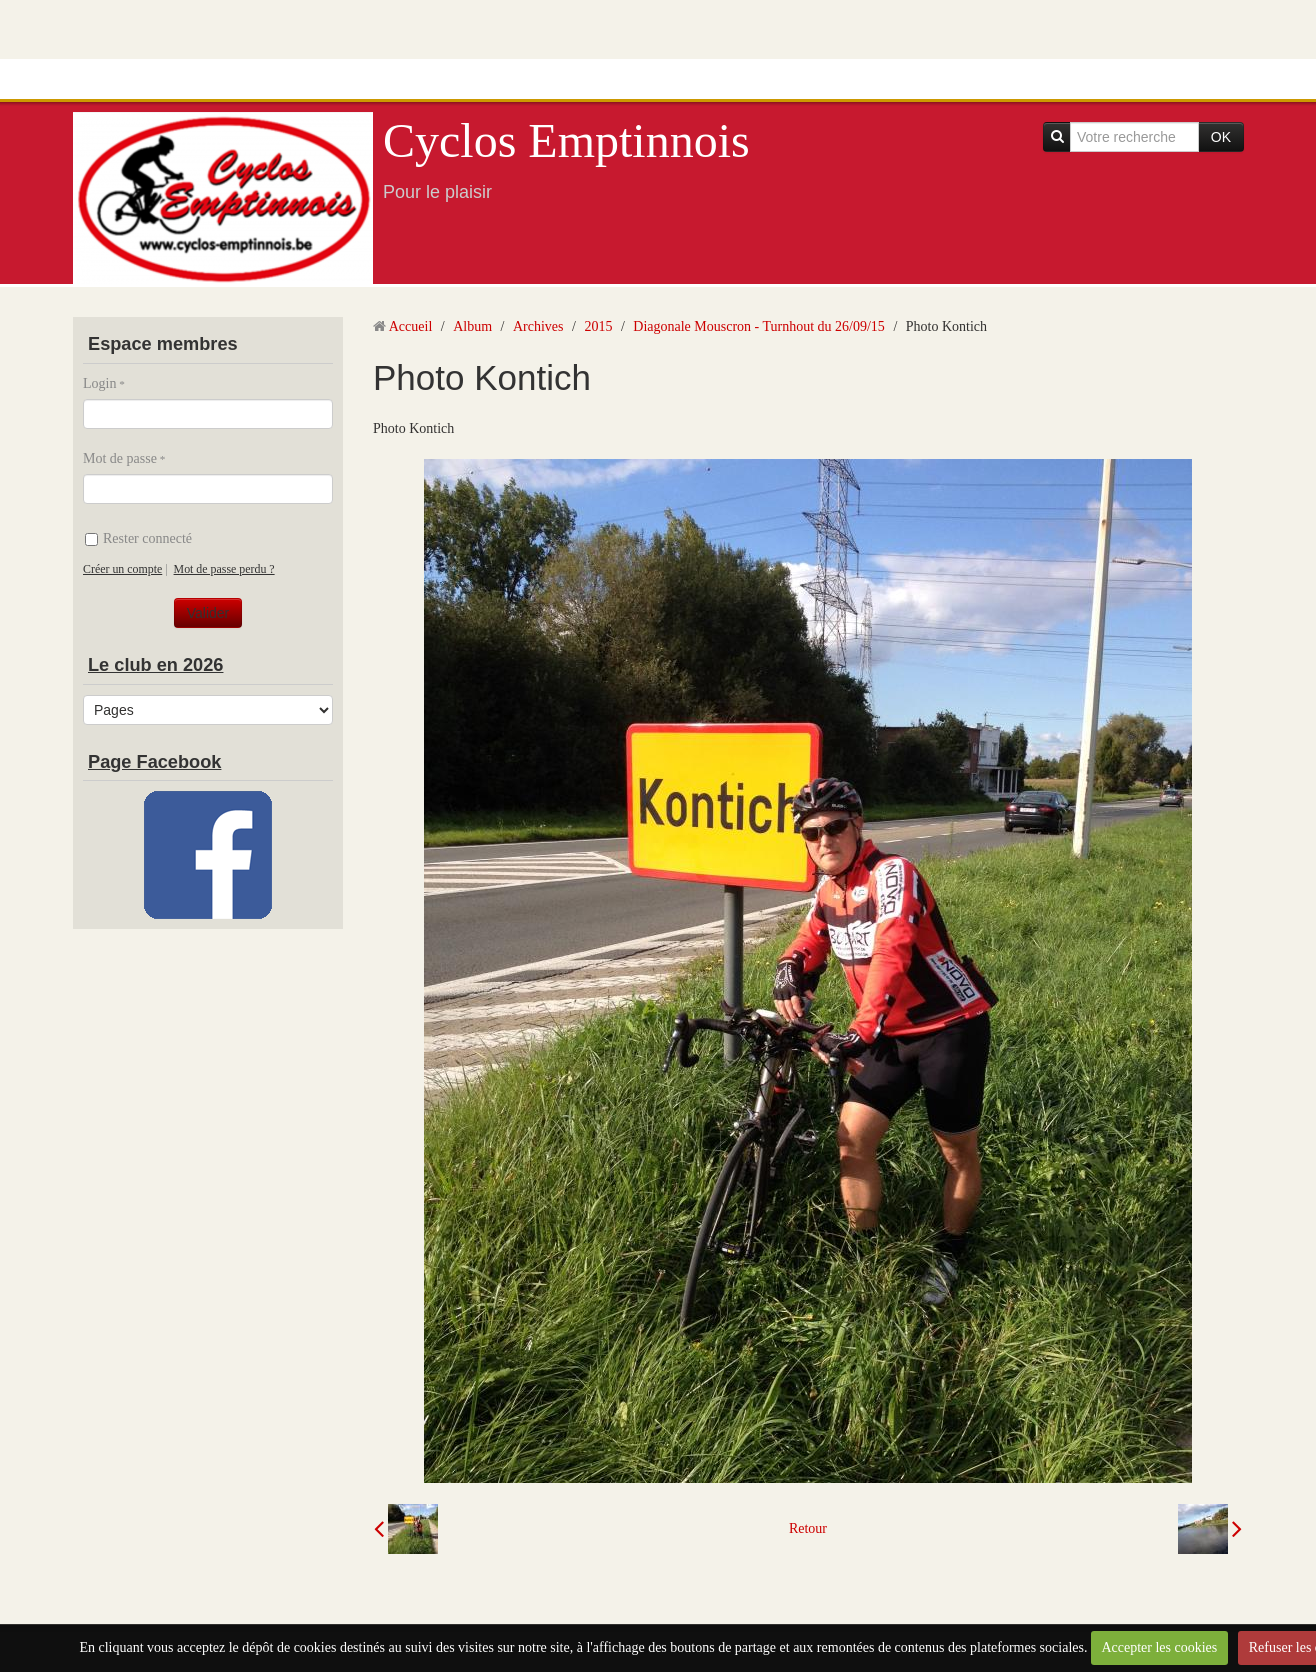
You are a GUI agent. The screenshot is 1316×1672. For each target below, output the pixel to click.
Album (472, 326)
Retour (808, 1528)
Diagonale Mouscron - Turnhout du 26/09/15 (759, 326)
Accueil (411, 326)
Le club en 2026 (155, 665)
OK (1221, 137)
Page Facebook (154, 762)
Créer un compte (122, 569)
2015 (598, 326)
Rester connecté (138, 538)
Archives (538, 326)
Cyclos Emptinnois (566, 140)
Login (99, 383)
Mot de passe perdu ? (224, 569)
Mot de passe (120, 458)
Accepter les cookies (1159, 1647)
